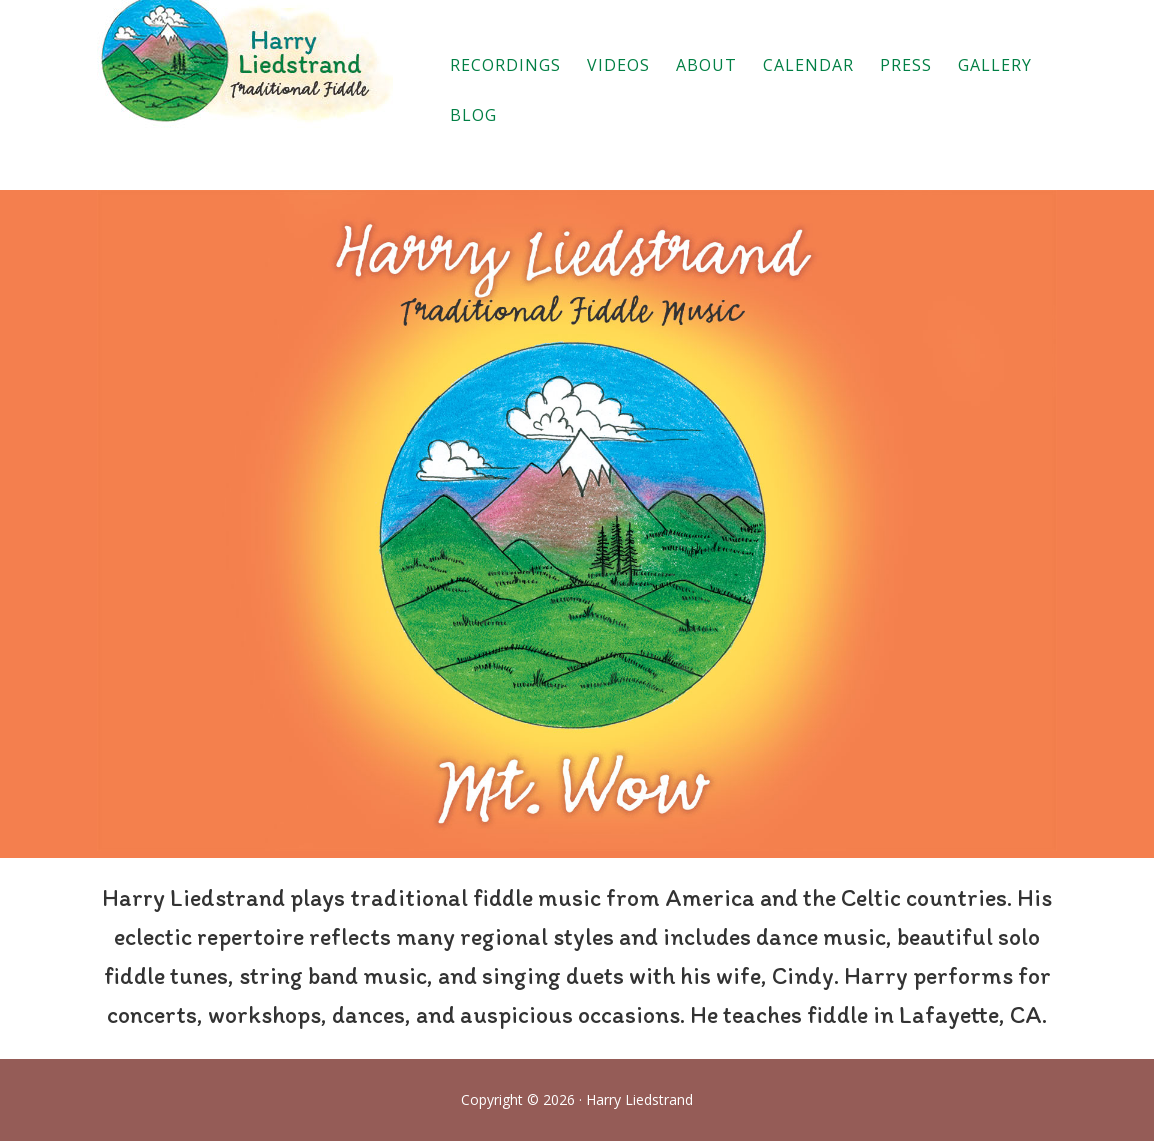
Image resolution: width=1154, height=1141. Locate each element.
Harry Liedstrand (247, 66)
